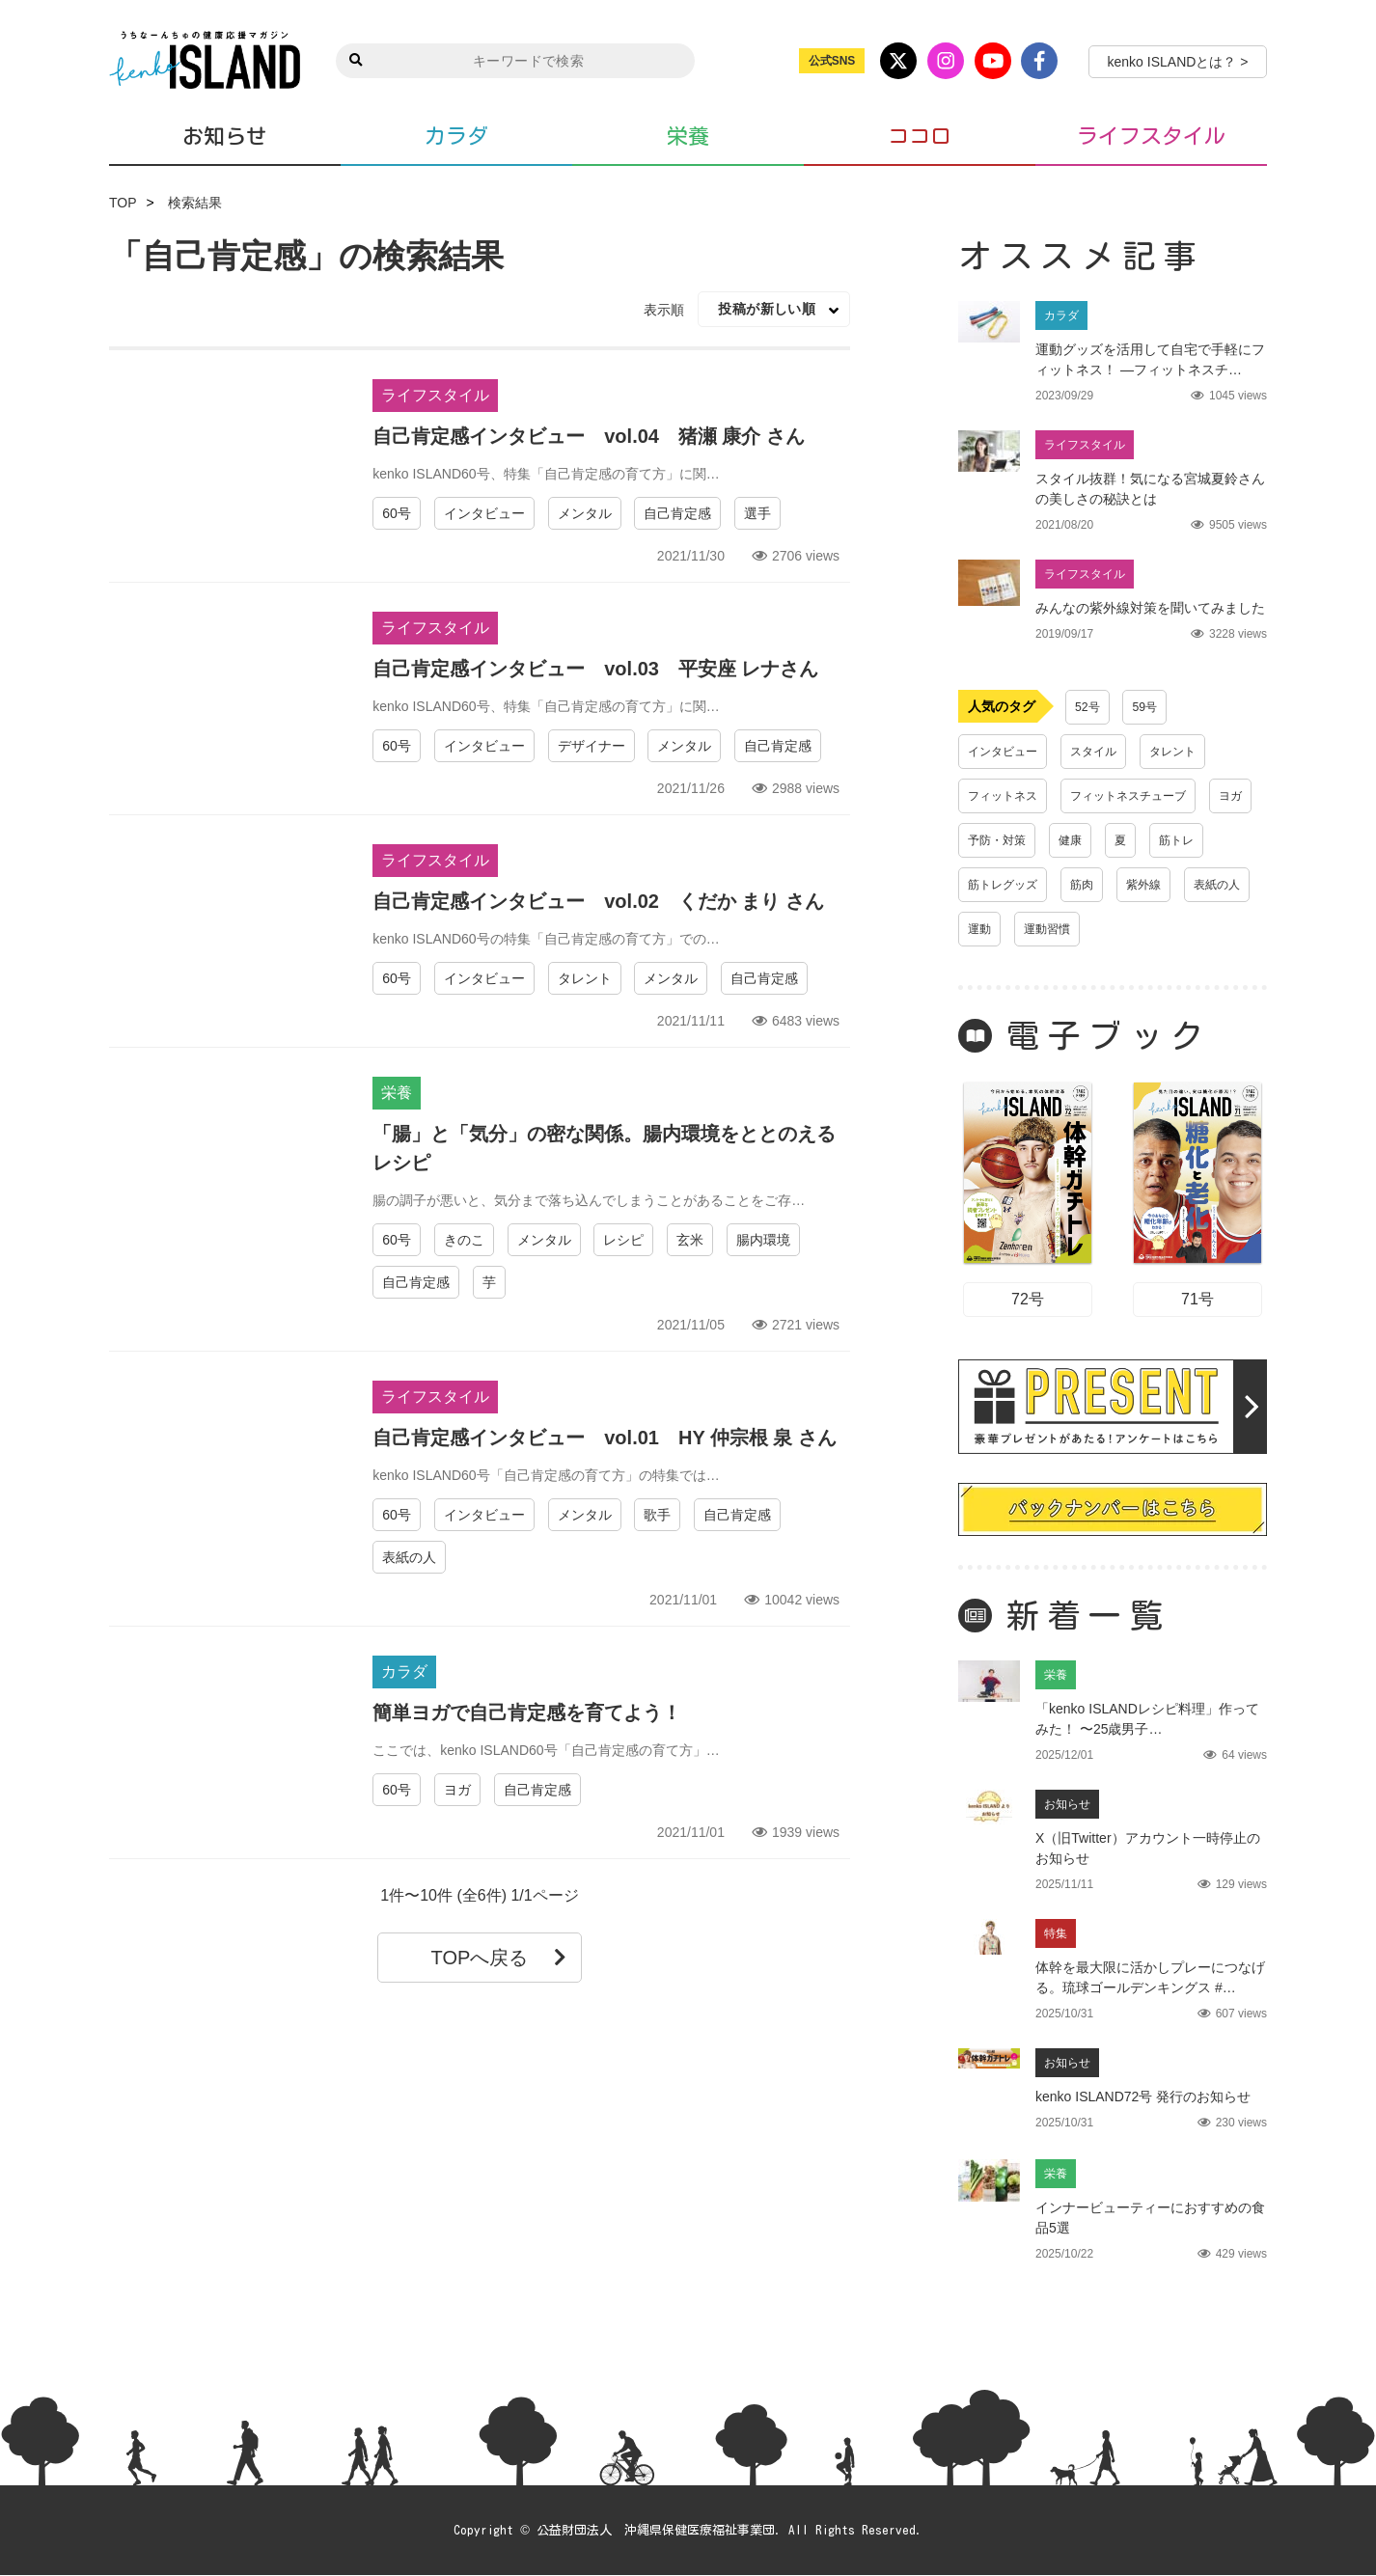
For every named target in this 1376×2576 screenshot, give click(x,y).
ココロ (919, 136)
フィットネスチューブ (1149, 796)
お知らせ (224, 136)
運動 (1141, 929)
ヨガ (457, 1789)
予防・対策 (1061, 840)
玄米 (689, 1239)
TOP (123, 202)
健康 (1141, 840)
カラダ (456, 136)
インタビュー (484, 513)
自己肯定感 (677, 513)
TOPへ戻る (499, 1957)
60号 (396, 513)
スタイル (1109, 751)
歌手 (657, 1514)
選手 (757, 513)
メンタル (585, 513)
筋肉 (1168, 884)
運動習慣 (1215, 929)
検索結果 (195, 202)
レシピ (623, 1239)
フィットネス (1008, 796)
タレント (585, 978)
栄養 (688, 136)
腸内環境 (763, 1239)
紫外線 (988, 929)
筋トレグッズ (1081, 884)
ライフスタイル (1151, 136)
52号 (1089, 707)
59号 (1150, 707)
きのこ (464, 1239)
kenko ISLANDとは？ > (1178, 61)
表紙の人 (409, 1557)
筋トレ (988, 884)
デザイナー (591, 746)
